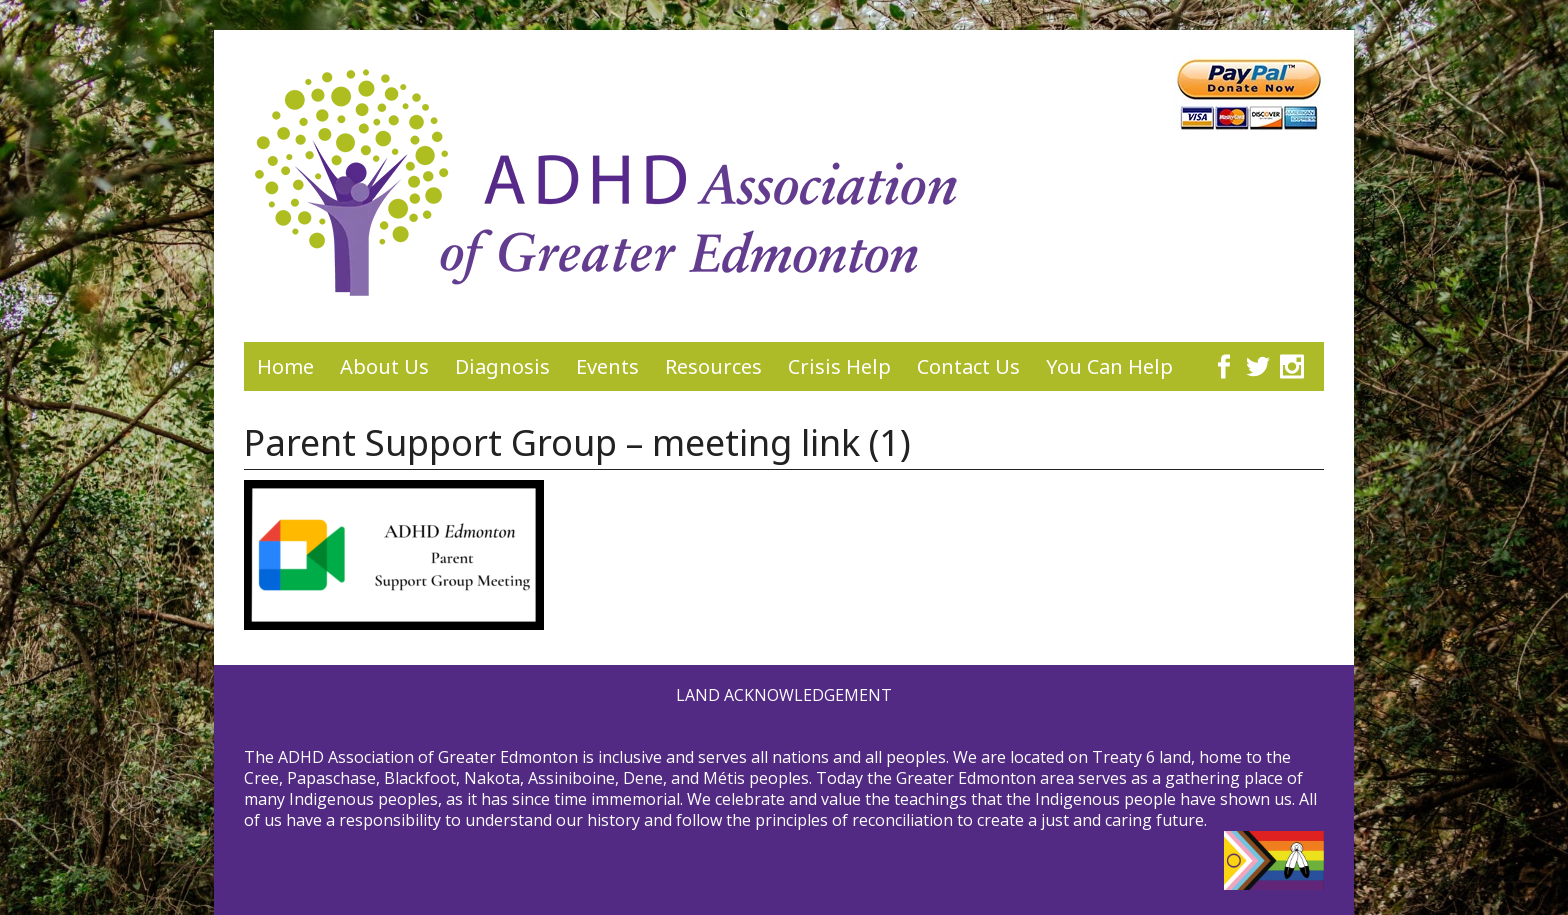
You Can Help (1109, 366)
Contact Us (968, 366)
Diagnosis (502, 366)
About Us (384, 366)
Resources (713, 366)
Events (607, 366)
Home (285, 366)
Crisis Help (839, 366)
